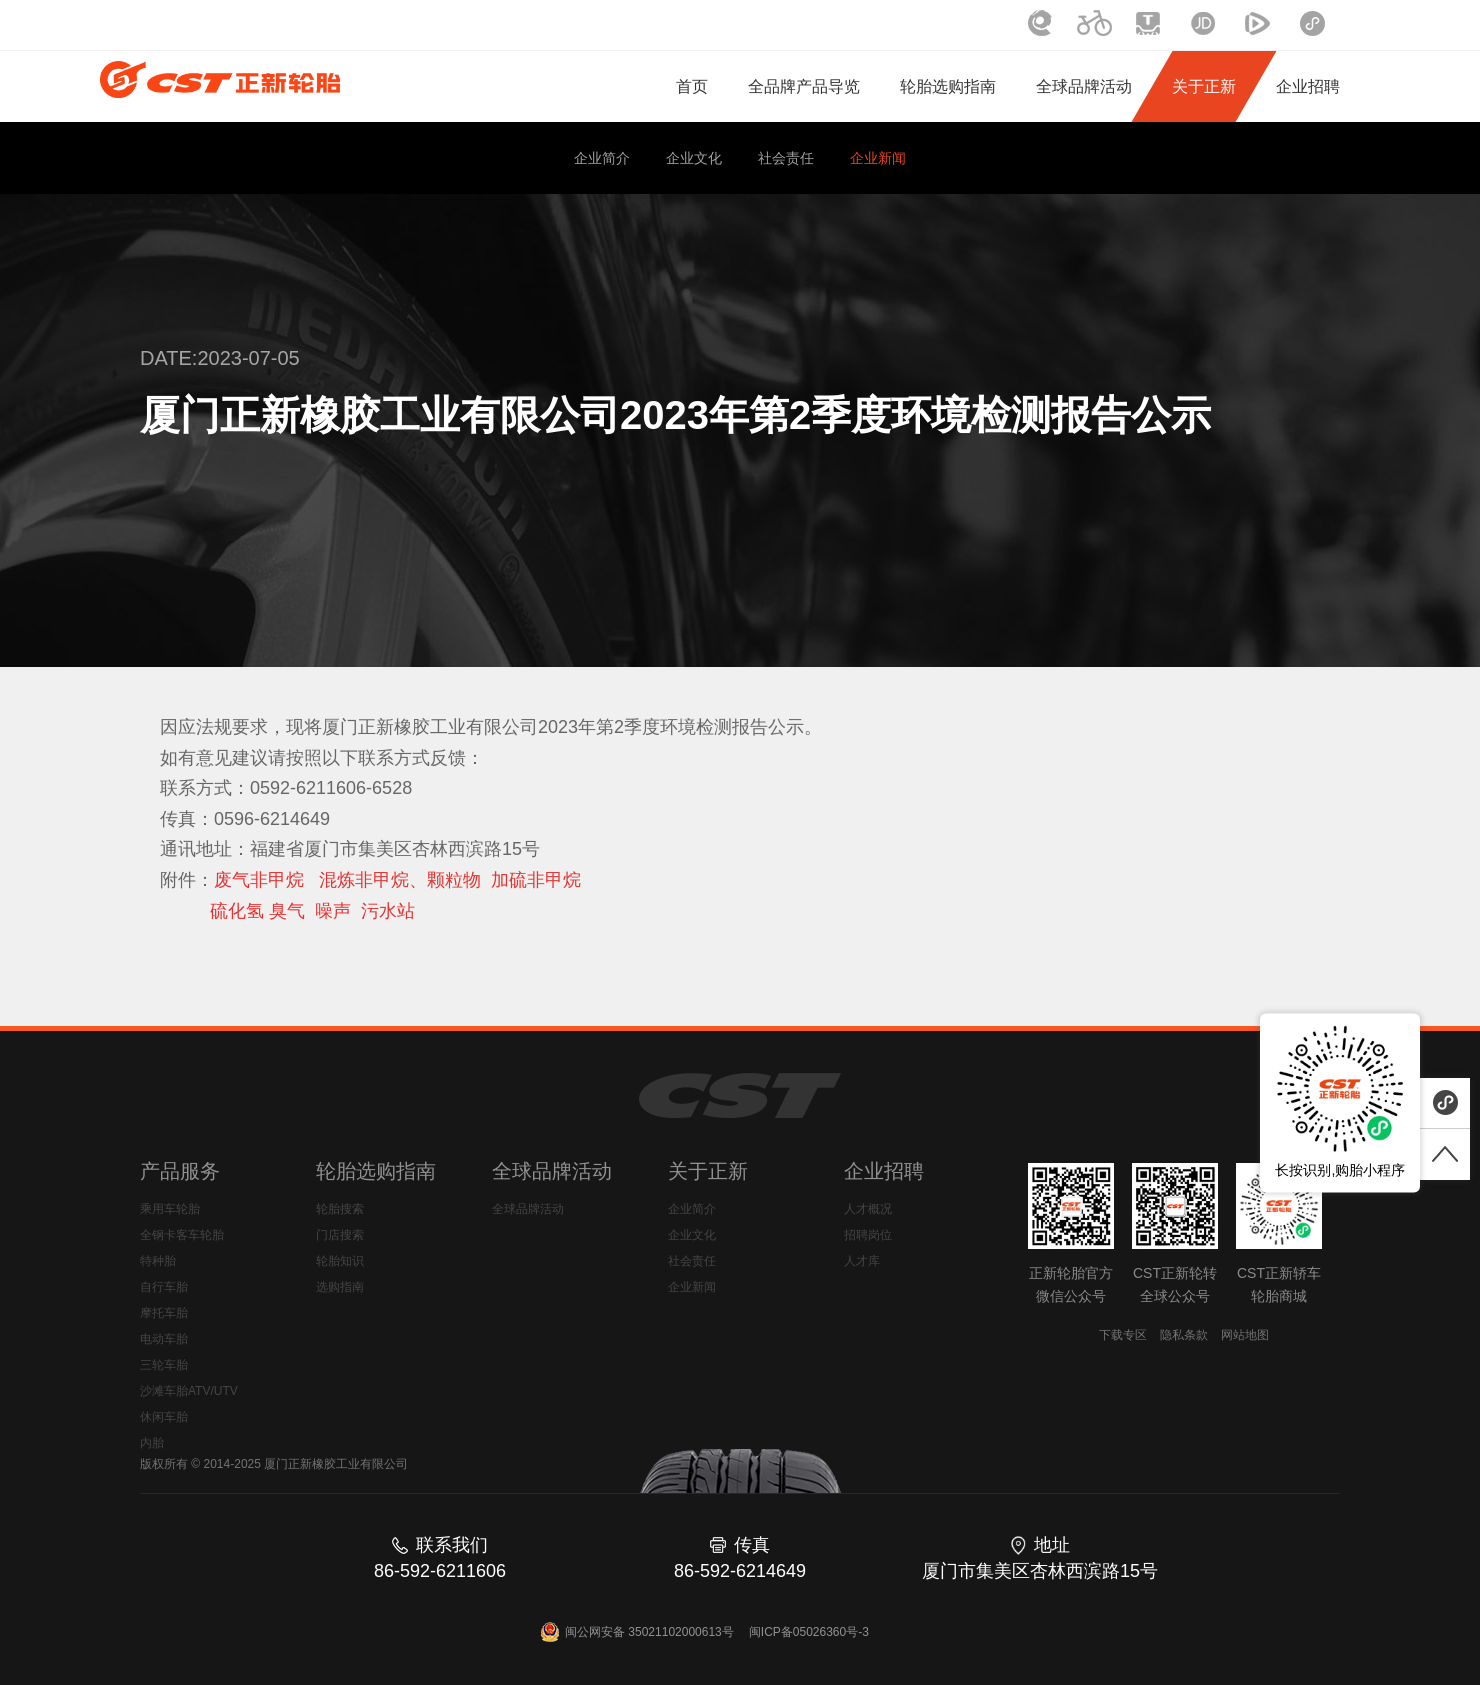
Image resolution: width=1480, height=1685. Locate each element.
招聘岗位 (868, 1235)
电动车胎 (164, 1339)
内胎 (152, 1443)
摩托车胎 (164, 1313)
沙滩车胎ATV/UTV (189, 1391)
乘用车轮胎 (170, 1209)
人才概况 (868, 1209)
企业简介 (602, 158)
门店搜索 (340, 1235)
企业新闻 (878, 158)
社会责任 (786, 158)
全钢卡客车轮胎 (182, 1235)
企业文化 (694, 158)
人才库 (862, 1261)
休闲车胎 (164, 1417)
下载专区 (1123, 1335)
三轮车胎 (164, 1365)
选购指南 (340, 1287)
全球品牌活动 (528, 1209)
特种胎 (158, 1261)
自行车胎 (164, 1287)
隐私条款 (1184, 1335)
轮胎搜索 (340, 1209)
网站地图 (1245, 1335)
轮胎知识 (340, 1261)
